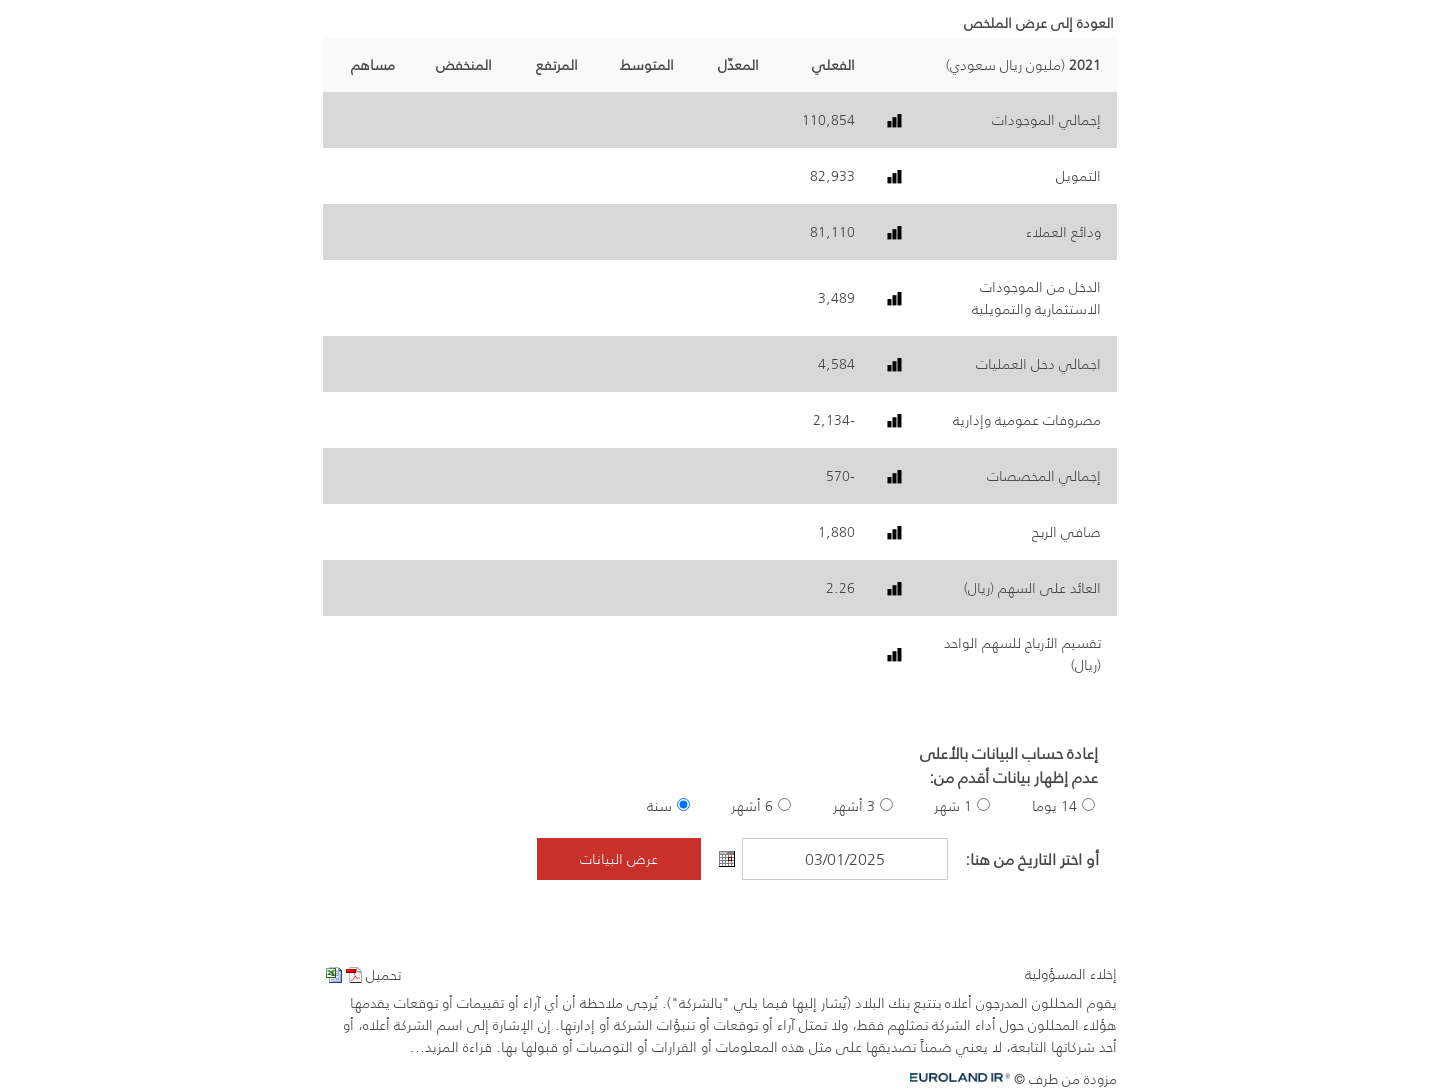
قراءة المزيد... (451, 1047)
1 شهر (953, 806)
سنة (659, 806)
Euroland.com (967, 1077)
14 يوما (1054, 806)
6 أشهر (752, 806)
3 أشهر (854, 806)
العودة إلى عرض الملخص (1039, 23)
